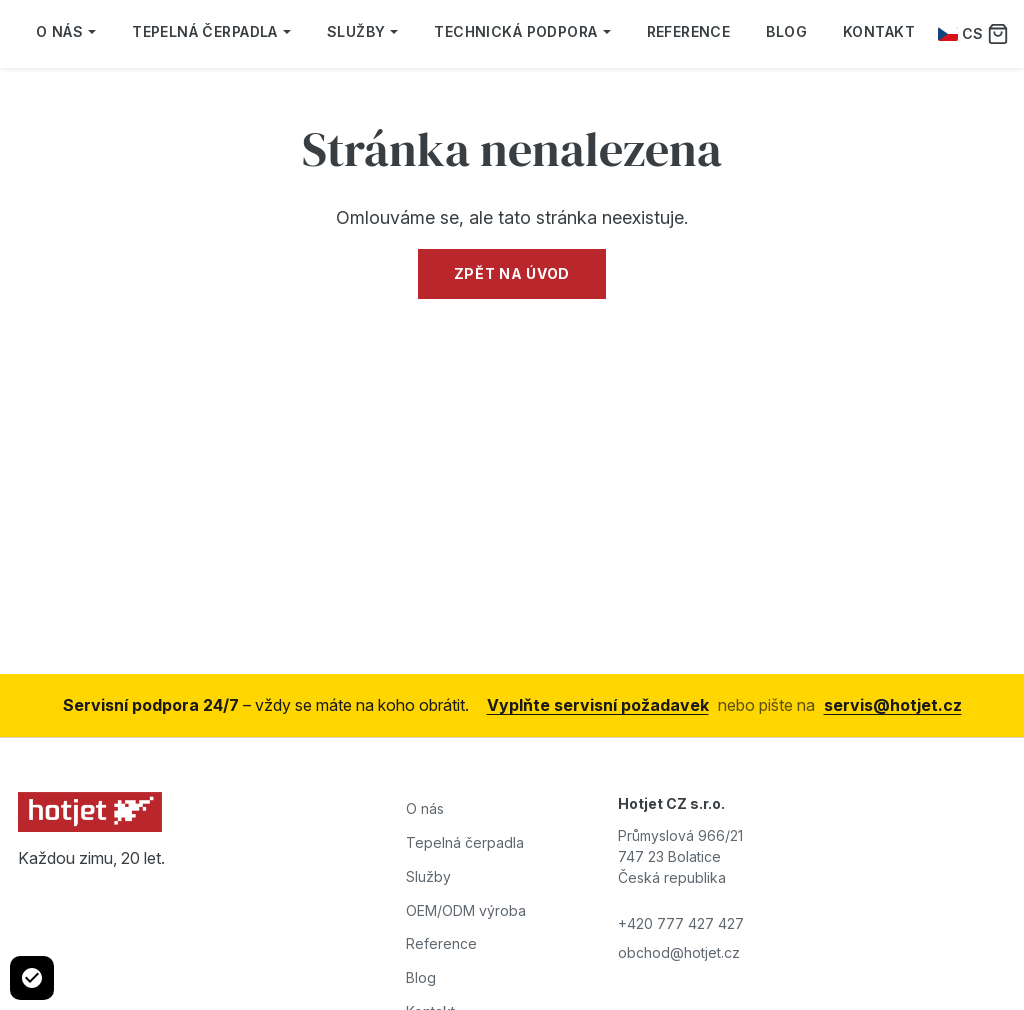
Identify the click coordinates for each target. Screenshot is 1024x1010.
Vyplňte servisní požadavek (598, 705)
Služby (363, 31)
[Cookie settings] (32, 978)
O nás (66, 31)
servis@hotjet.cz (893, 705)
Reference (689, 31)
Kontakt (879, 31)
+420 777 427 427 (681, 923)
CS (960, 33)
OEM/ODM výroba (466, 910)
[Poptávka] (998, 34)
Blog (786, 31)
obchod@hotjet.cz (679, 952)
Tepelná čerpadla (211, 31)
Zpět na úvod (512, 273)
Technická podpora (522, 31)
